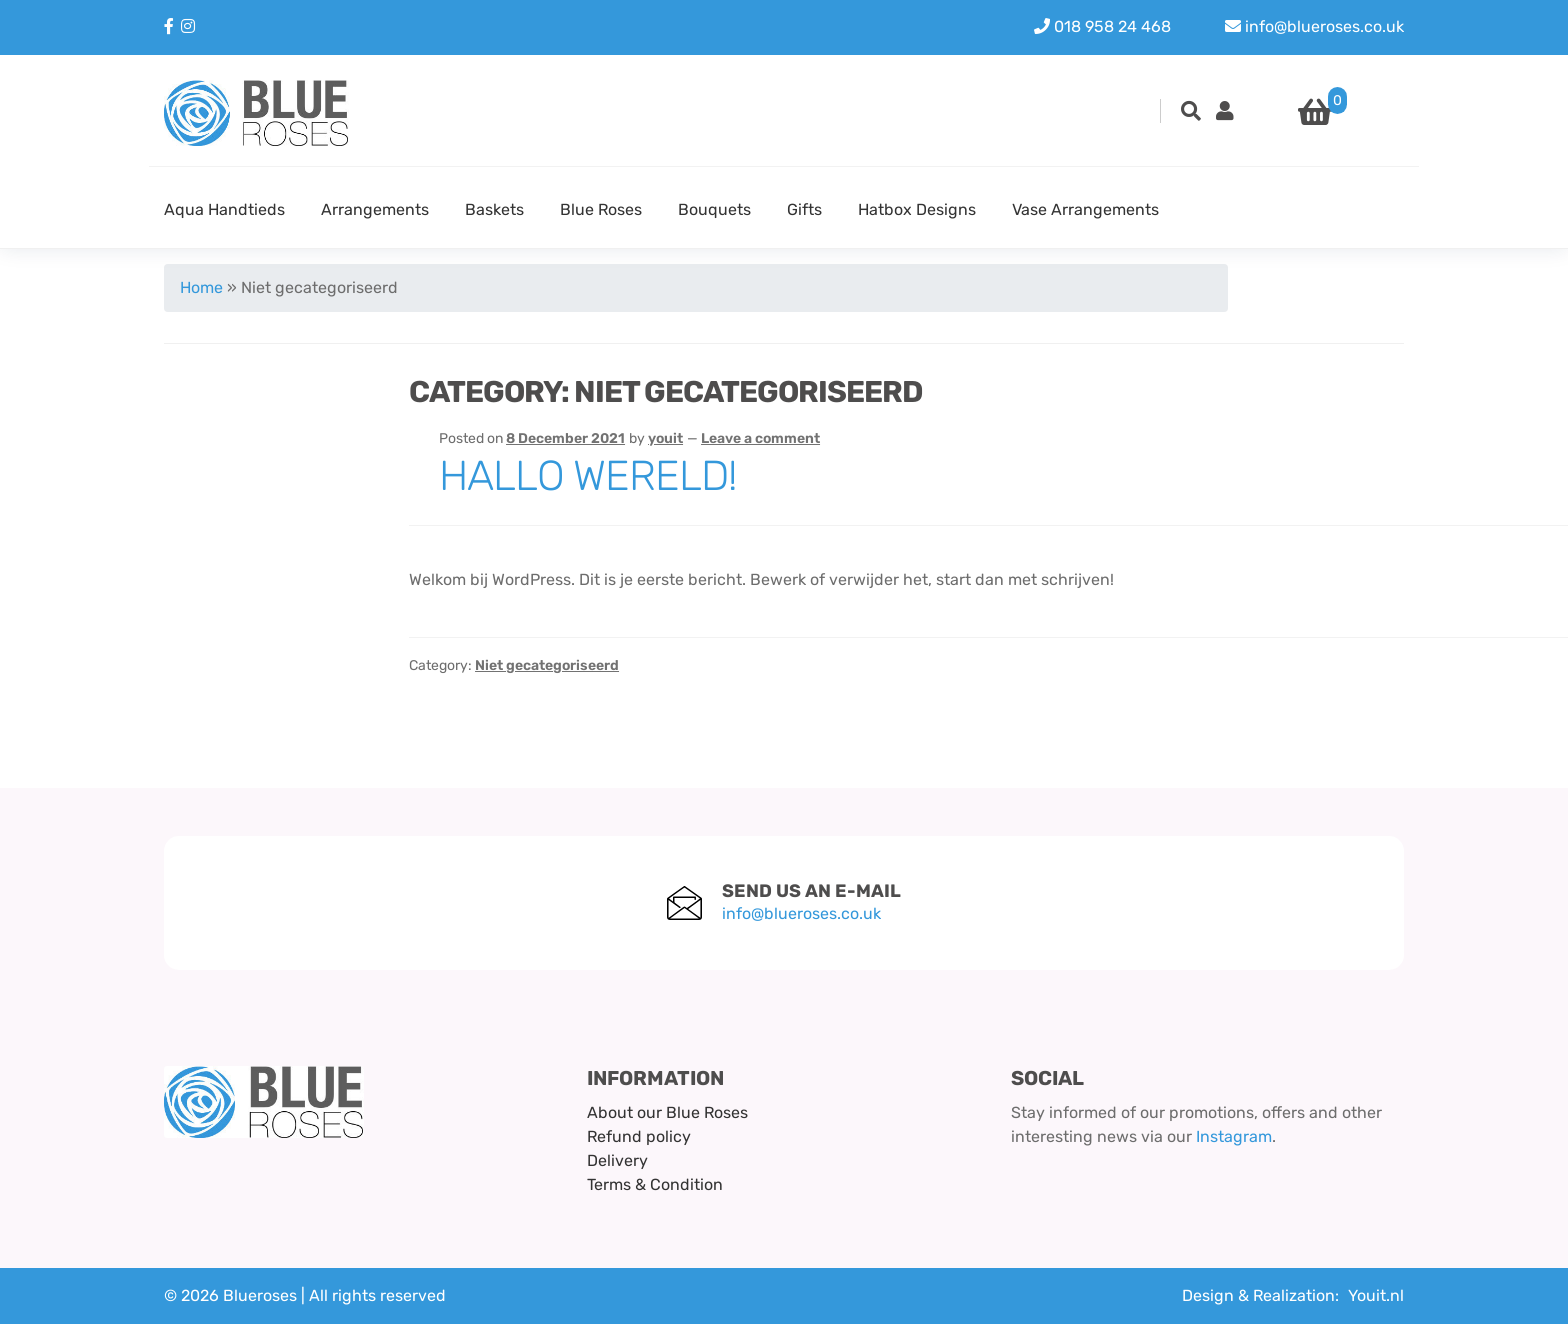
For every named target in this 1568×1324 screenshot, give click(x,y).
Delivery (617, 1160)
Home (201, 287)
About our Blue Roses (667, 1112)
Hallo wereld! (587, 475)
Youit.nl (1376, 1295)
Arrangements (375, 209)
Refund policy (639, 1136)
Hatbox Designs (917, 209)
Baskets (494, 209)
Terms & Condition (655, 1184)
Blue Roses (601, 209)
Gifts (804, 209)
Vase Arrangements (1085, 209)
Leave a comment (760, 438)
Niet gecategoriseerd (547, 665)
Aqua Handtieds (224, 209)
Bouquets (714, 209)
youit (665, 438)
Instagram (1234, 1136)
